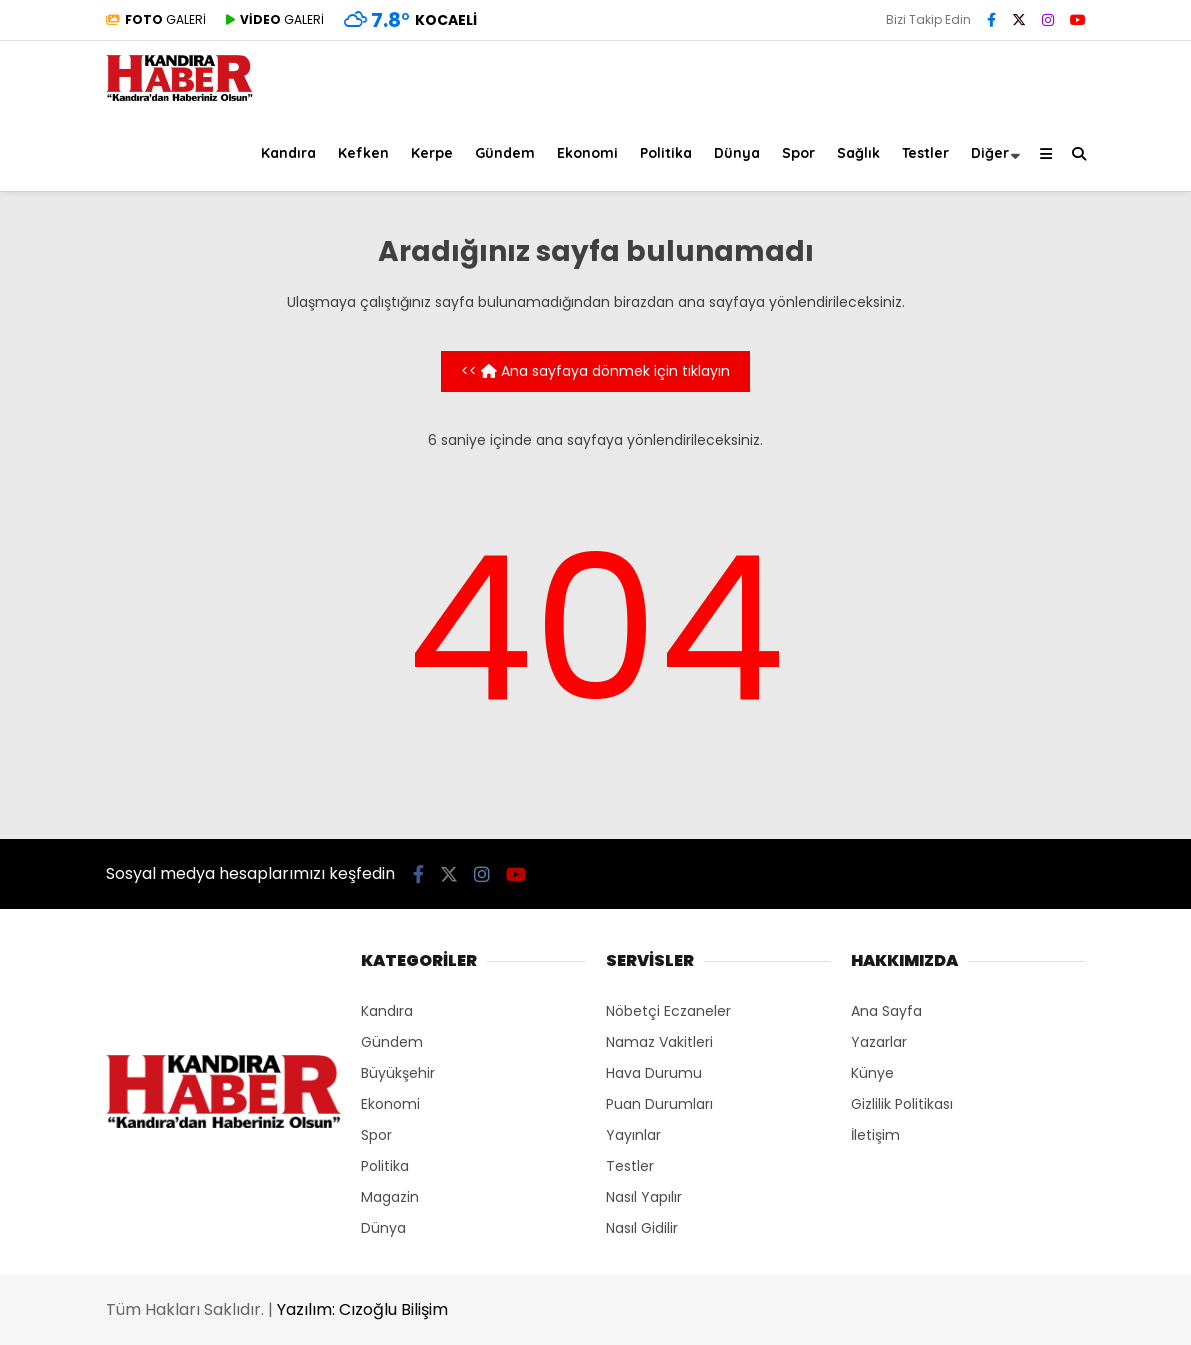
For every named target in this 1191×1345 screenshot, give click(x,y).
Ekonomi (587, 153)
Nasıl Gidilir (642, 1228)
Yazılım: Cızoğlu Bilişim (362, 1309)
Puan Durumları (659, 1104)
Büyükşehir (398, 1073)
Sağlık (858, 153)
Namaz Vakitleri (659, 1042)
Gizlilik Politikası (902, 1104)
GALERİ (156, 19)
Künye (872, 1073)
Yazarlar (879, 1042)
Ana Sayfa (886, 1011)
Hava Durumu (654, 1073)
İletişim (875, 1135)
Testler (925, 153)
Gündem (505, 153)
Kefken (363, 153)
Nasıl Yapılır (644, 1197)
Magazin (390, 1197)
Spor (798, 153)
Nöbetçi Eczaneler (668, 1011)
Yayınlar (633, 1135)
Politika (666, 153)
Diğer (990, 153)
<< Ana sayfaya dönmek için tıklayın (595, 371)
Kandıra (288, 153)
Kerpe (432, 153)
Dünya (737, 153)
